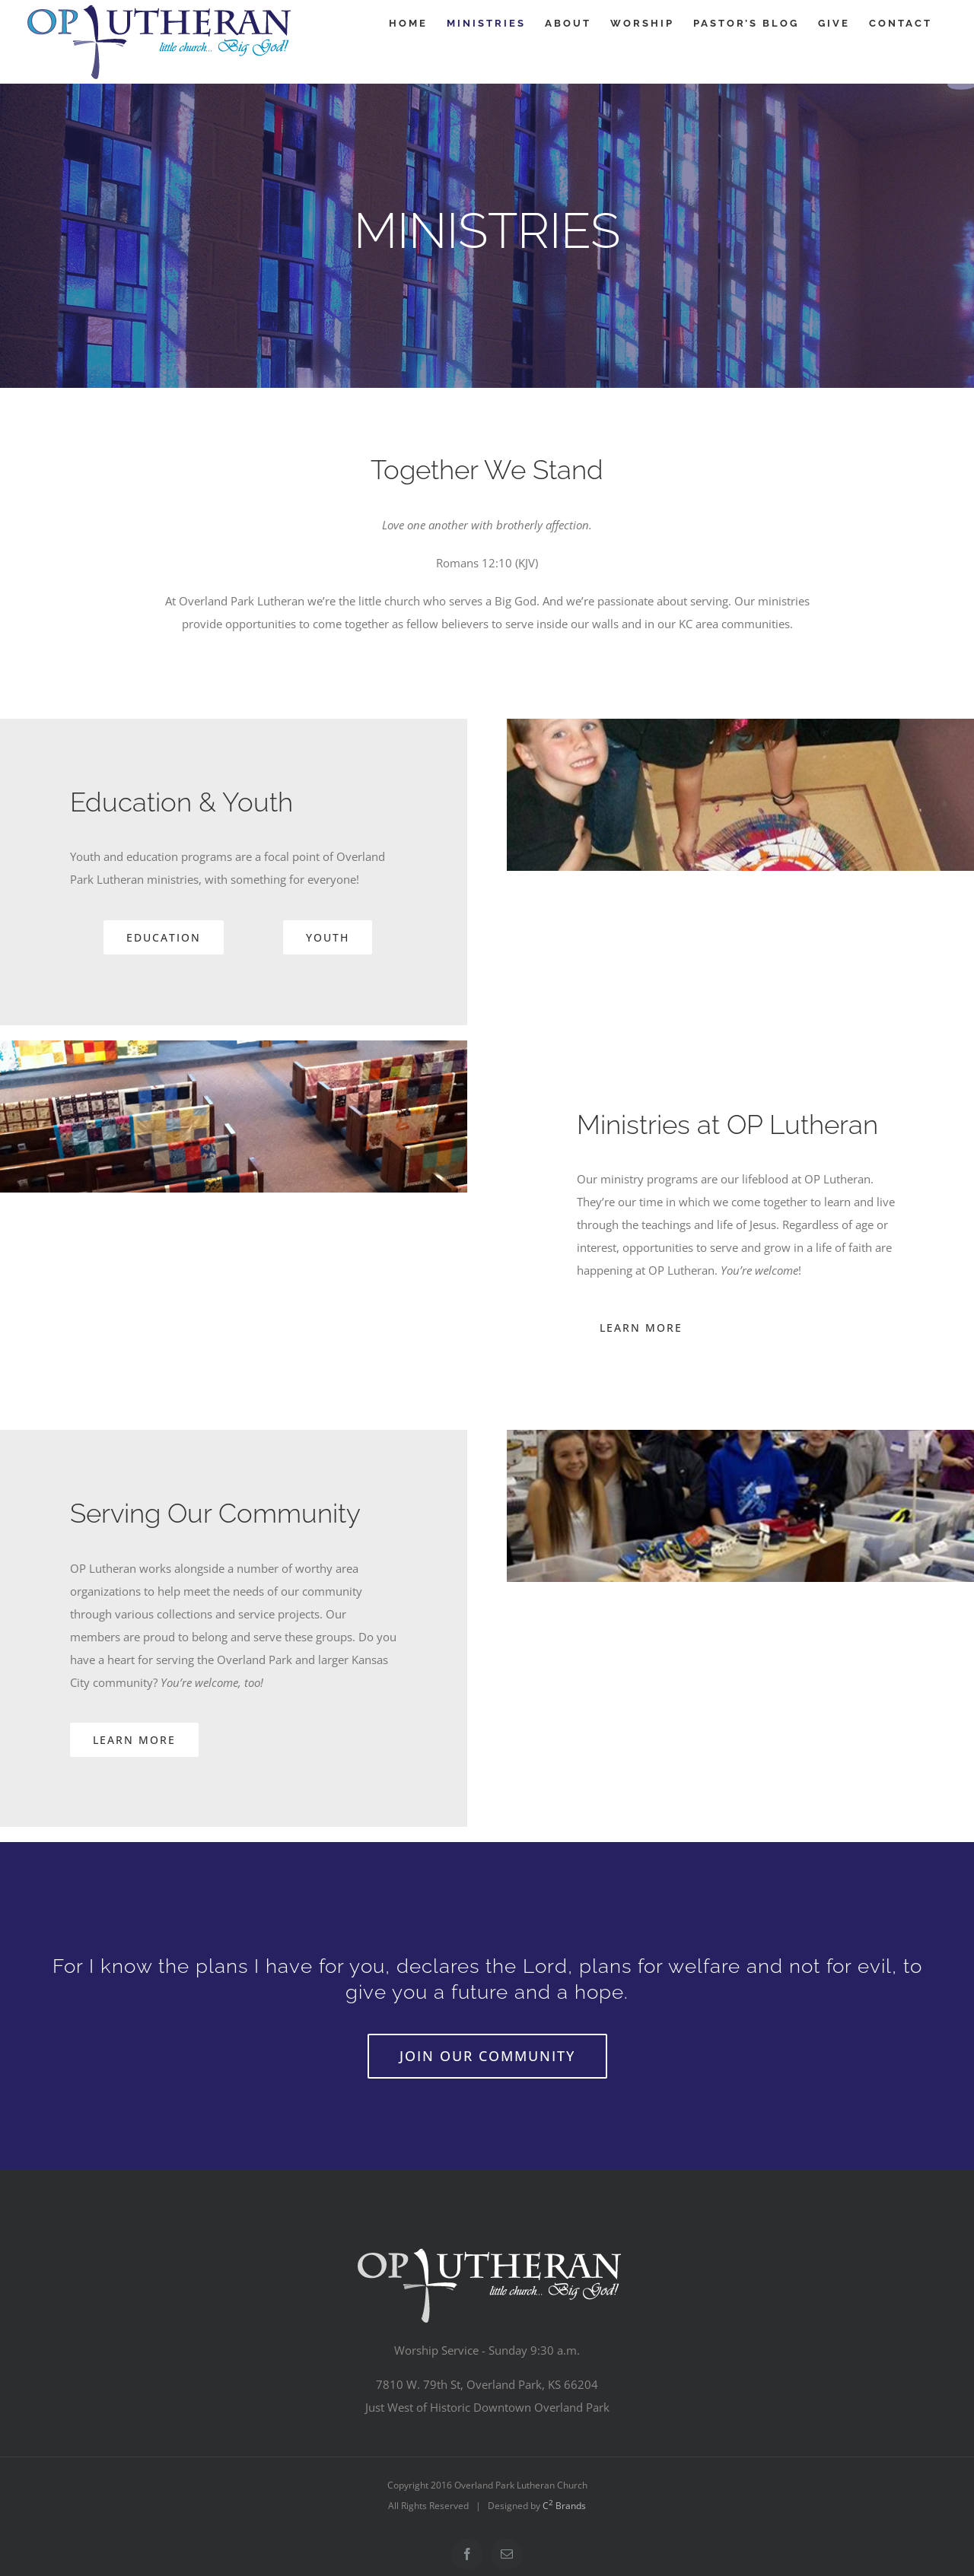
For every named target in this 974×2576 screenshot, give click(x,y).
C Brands (564, 2505)
